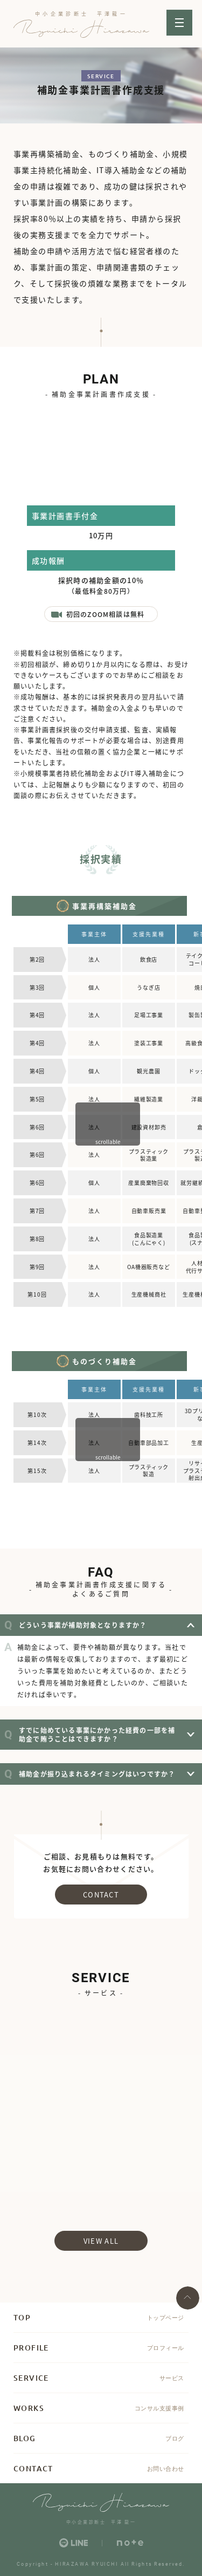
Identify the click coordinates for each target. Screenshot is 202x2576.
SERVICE (31, 2378)
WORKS (28, 2408)
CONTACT (101, 1894)
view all (101, 2241)
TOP (22, 2317)
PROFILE (31, 2347)
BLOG (24, 2438)
